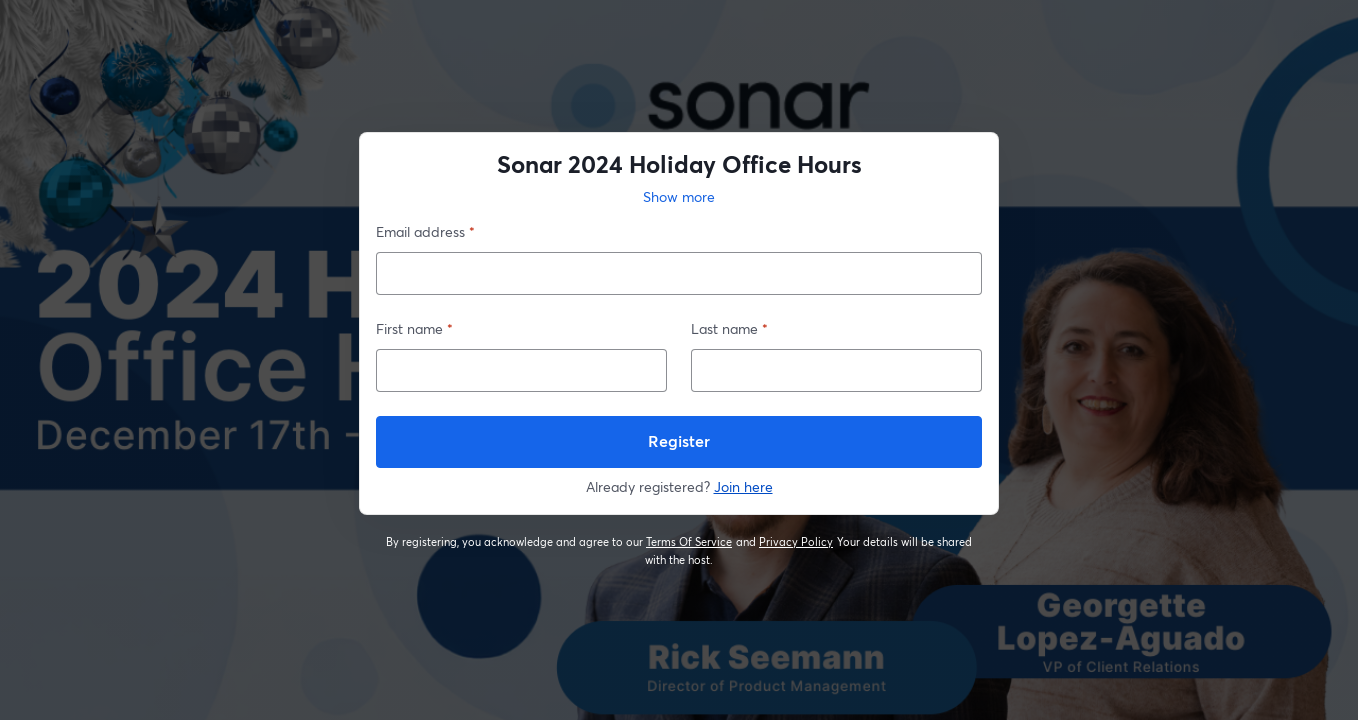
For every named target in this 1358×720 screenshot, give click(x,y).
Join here (743, 486)
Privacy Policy (796, 542)
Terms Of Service (689, 542)
